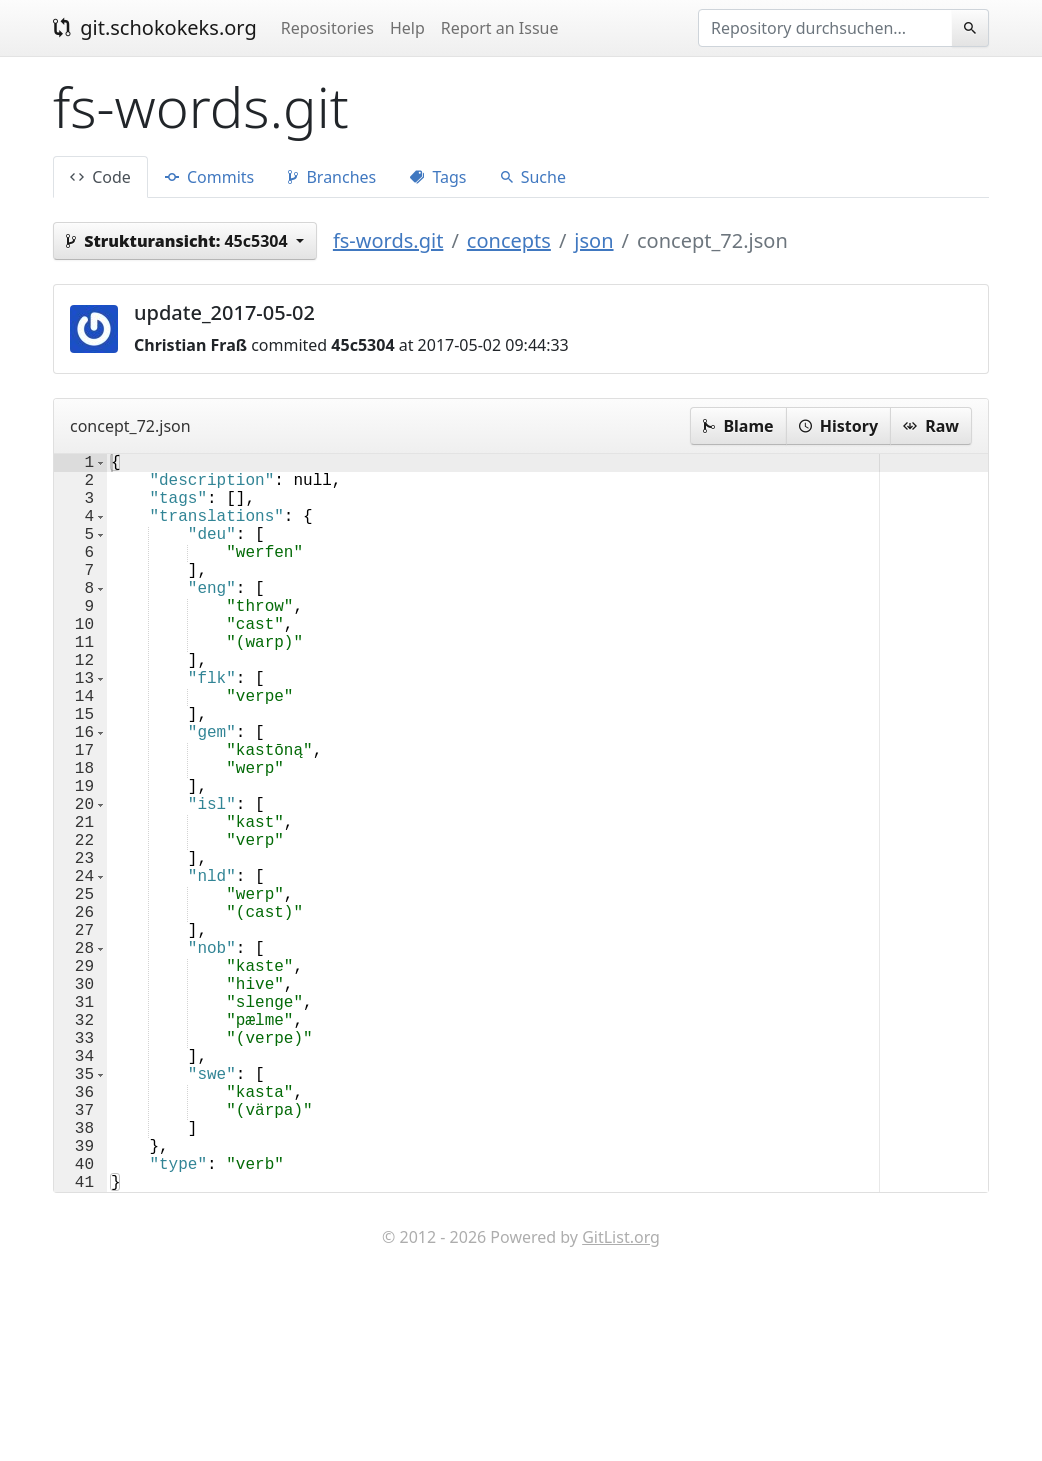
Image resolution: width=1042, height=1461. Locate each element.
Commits (209, 177)
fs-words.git (388, 240)
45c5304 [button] (179, 241)
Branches (332, 177)
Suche (533, 177)
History (838, 426)
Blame (738, 426)
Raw (931, 426)
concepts (509, 240)
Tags (438, 177)
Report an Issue (500, 28)
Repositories (327, 28)
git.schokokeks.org (155, 27)
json (593, 240)
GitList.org (621, 1401)
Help (407, 28)
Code (100, 177)
